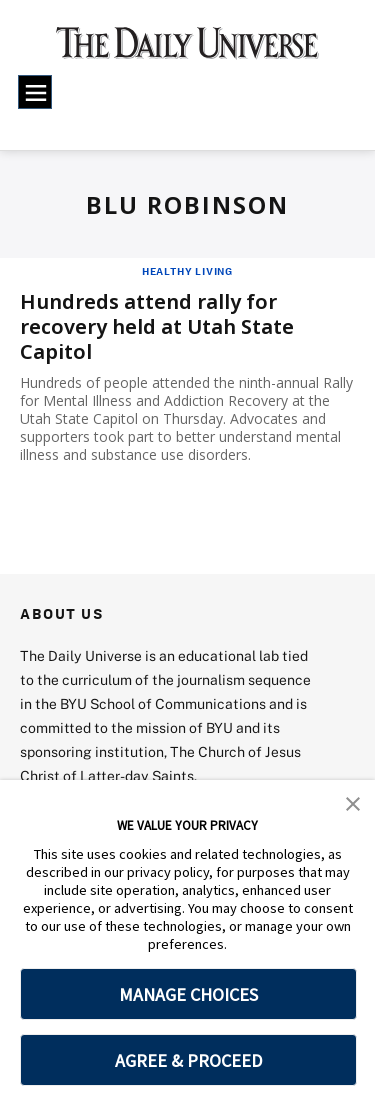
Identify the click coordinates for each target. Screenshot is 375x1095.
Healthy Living (187, 271)
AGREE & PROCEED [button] (188, 1060)
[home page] (187, 50)
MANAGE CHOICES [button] (188, 994)
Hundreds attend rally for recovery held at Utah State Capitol (157, 326)
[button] (353, 802)
